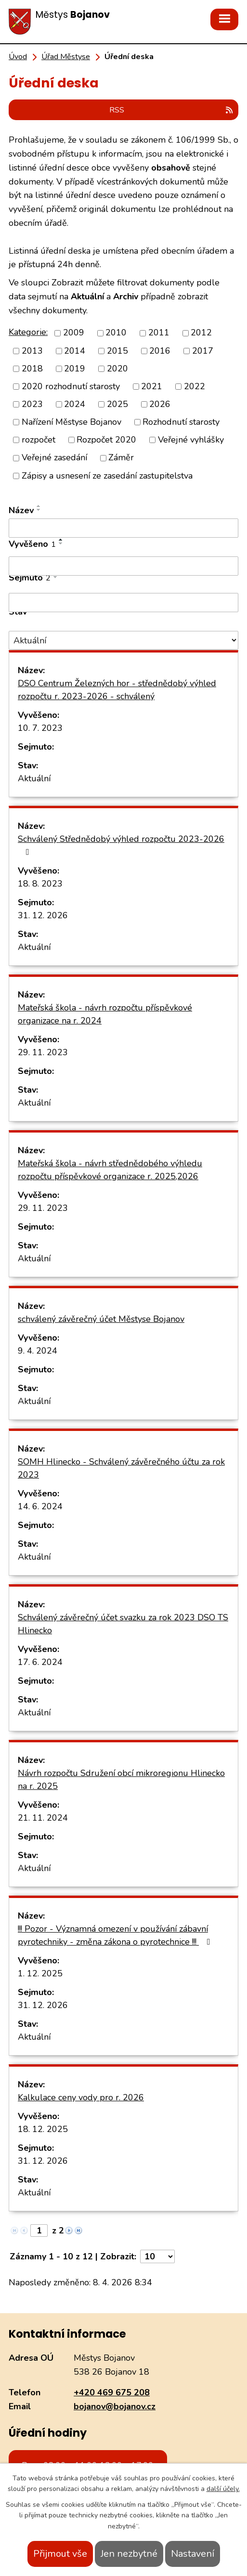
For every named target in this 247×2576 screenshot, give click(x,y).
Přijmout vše (60, 2553)
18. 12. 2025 (43, 2129)
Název (21, 510)
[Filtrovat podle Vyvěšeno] (123, 566)
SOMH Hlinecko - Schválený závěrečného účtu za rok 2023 (121, 1468)
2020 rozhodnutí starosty (71, 386)
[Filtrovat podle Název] (123, 528)
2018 (32, 368)
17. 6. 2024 (40, 1662)
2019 (74, 368)
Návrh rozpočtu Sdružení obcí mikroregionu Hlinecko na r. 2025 (121, 1779)
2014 (74, 351)
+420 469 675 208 (112, 2392)
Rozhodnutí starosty (181, 422)
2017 (202, 351)
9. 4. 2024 (37, 1350)
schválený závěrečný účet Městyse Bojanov (101, 1319)
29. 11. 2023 (43, 1052)
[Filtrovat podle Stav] (123, 640)
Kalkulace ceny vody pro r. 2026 (81, 2097)
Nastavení (192, 2553)
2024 (74, 404)
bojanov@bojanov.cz (115, 2406)
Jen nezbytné (129, 2553)
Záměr (121, 458)
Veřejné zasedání (54, 458)
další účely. (223, 2488)
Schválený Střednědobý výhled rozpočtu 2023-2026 (121, 844)
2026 (159, 404)
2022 (194, 386)
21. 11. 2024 (43, 1818)
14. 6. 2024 (40, 1506)
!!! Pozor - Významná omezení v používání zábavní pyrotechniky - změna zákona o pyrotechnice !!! (116, 1935)
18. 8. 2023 (40, 883)
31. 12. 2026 (43, 915)
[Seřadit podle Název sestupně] (39, 510)
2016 (159, 351)
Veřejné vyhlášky (191, 439)
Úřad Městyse (65, 56)
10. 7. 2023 (40, 728)
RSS (171, 110)
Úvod (18, 56)
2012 (201, 333)
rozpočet (38, 439)
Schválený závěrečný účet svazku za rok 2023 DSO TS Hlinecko (123, 1624)
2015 (117, 351)
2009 (73, 333)
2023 (32, 404)
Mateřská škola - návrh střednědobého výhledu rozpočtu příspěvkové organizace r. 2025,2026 (110, 1170)
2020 (117, 368)
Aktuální (34, 778)
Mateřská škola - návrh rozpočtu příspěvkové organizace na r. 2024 (105, 1014)
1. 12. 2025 (40, 1973)
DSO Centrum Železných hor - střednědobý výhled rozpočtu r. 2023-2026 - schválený (117, 690)
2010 (116, 333)
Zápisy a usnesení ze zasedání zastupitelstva (107, 475)
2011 (158, 333)
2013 (32, 351)
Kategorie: (28, 332)
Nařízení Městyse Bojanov (71, 422)
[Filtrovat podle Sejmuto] (123, 602)
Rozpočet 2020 (106, 439)
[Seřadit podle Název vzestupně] (39, 506)
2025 (117, 404)
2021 (151, 386)
